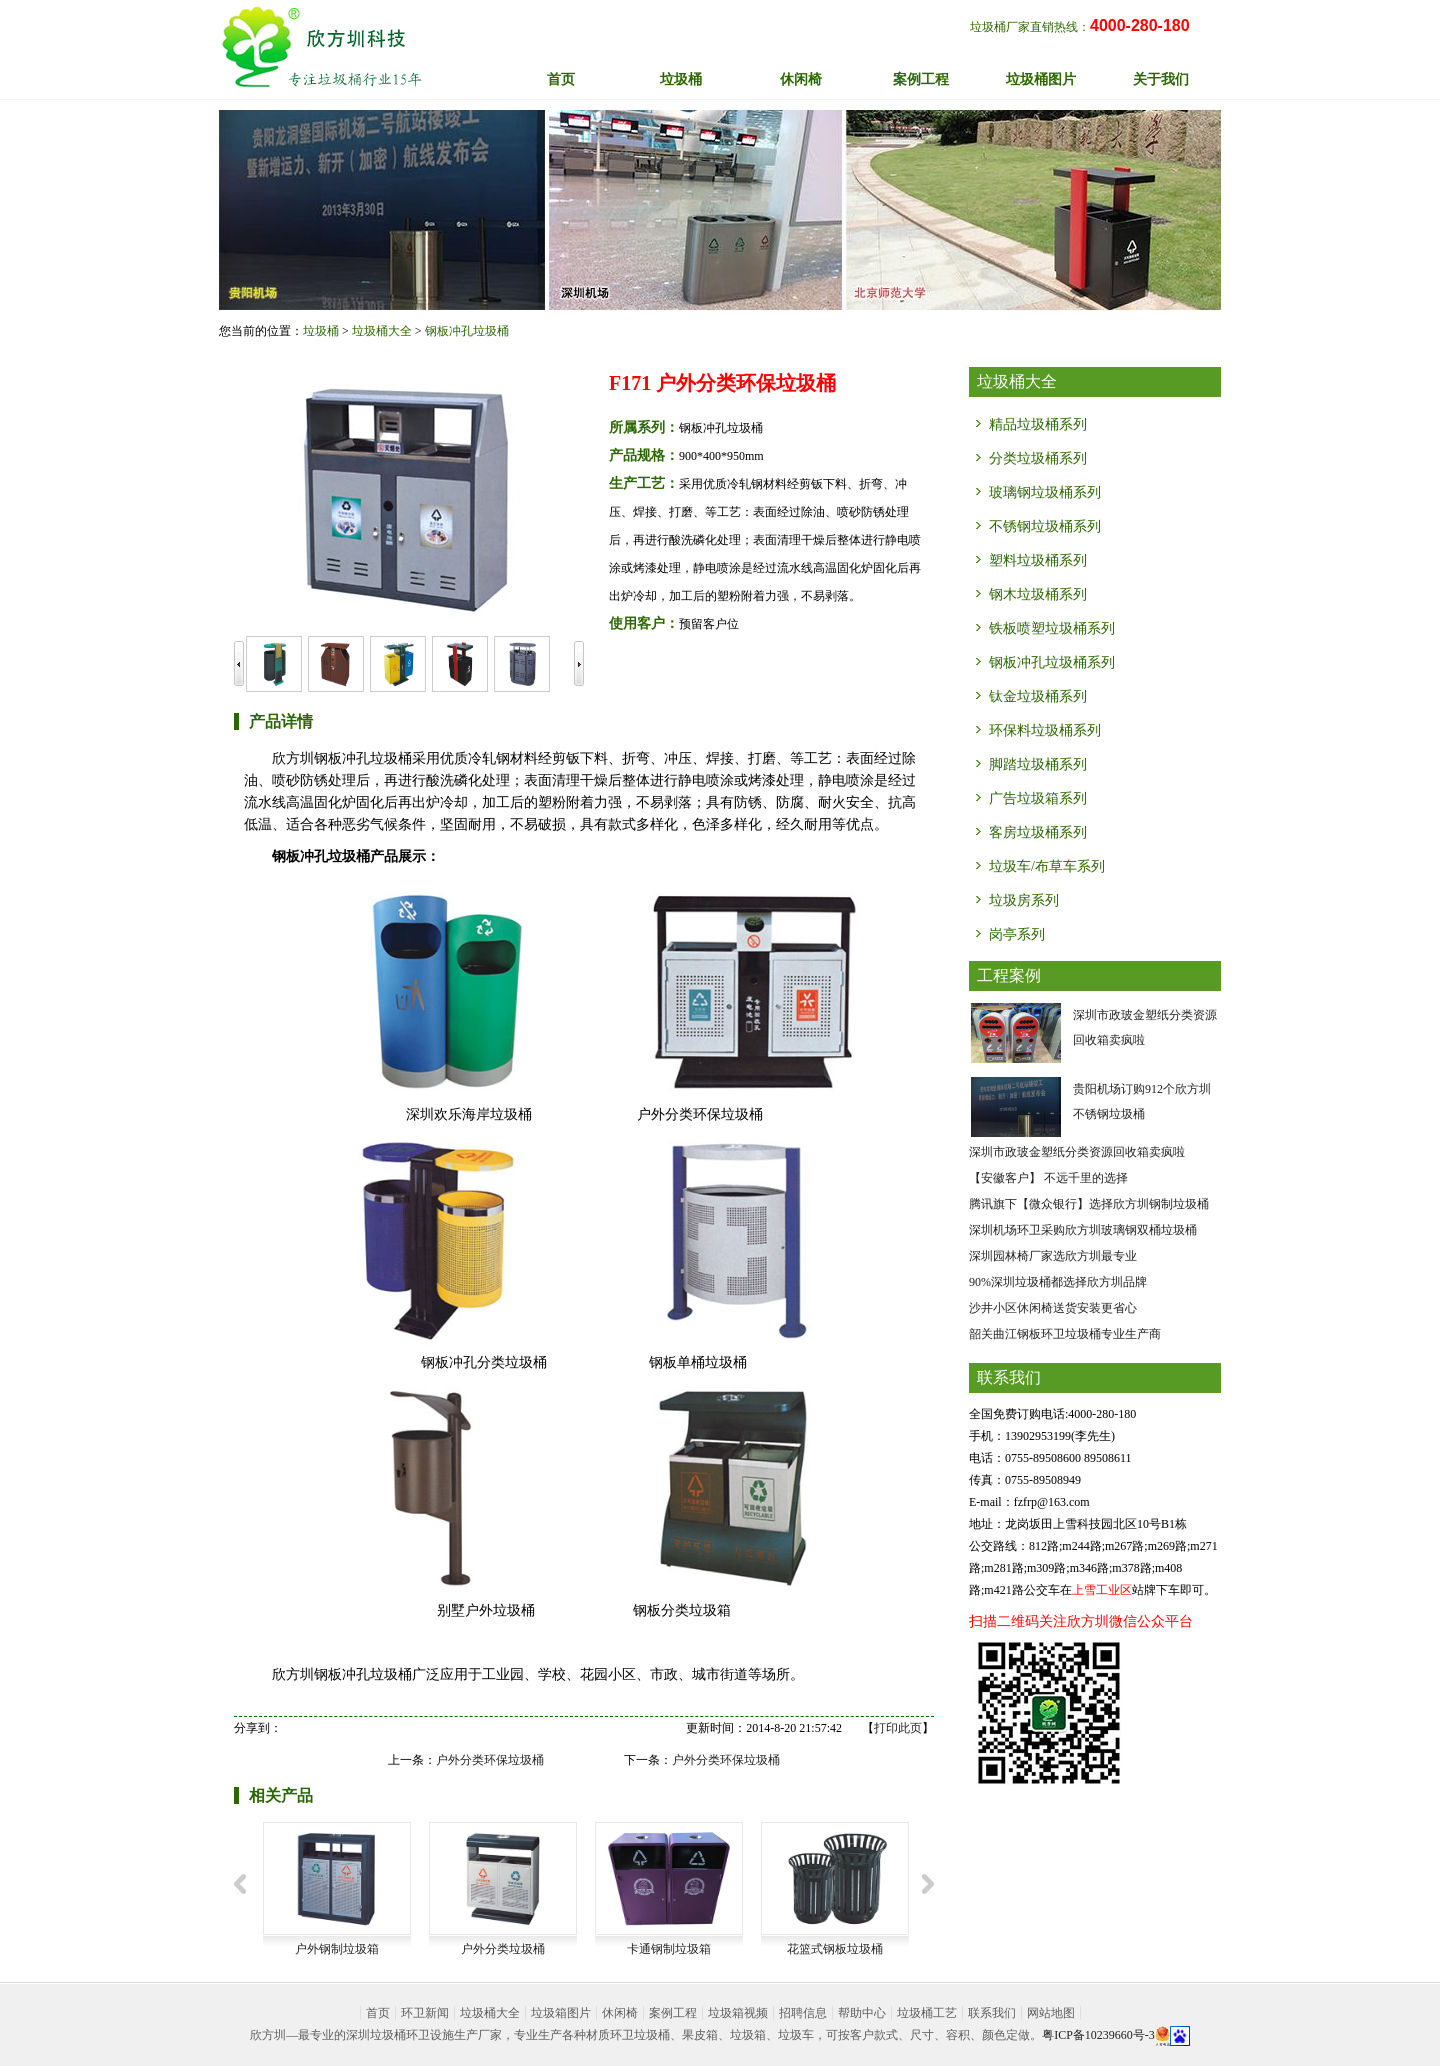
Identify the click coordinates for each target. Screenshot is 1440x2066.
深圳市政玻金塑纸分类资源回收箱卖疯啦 (1077, 1152)
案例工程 (673, 2013)
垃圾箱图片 (561, 2013)
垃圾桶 (321, 331)
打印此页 (898, 1728)
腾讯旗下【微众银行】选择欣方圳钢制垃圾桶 (1089, 1204)
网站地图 (1051, 2013)
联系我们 (992, 2013)
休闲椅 (620, 2013)
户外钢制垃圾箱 (337, 1949)
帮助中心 (862, 2013)
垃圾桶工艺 (927, 2013)
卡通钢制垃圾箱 (669, 1949)
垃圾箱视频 (738, 2013)
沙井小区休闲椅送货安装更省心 (1053, 1308)
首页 (561, 79)
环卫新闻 (425, 2013)
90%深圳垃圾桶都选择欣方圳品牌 (1058, 1282)
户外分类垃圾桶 (503, 1949)
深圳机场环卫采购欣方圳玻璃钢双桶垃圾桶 (1083, 1230)
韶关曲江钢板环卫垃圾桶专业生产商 (1065, 1334)
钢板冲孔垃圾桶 (467, 331)
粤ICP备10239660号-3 (1098, 2035)
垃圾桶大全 (382, 331)
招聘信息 (803, 2013)
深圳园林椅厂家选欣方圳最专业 (1053, 1256)
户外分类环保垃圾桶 (490, 1760)
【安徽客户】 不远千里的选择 (1048, 1178)
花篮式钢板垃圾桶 (835, 1949)
